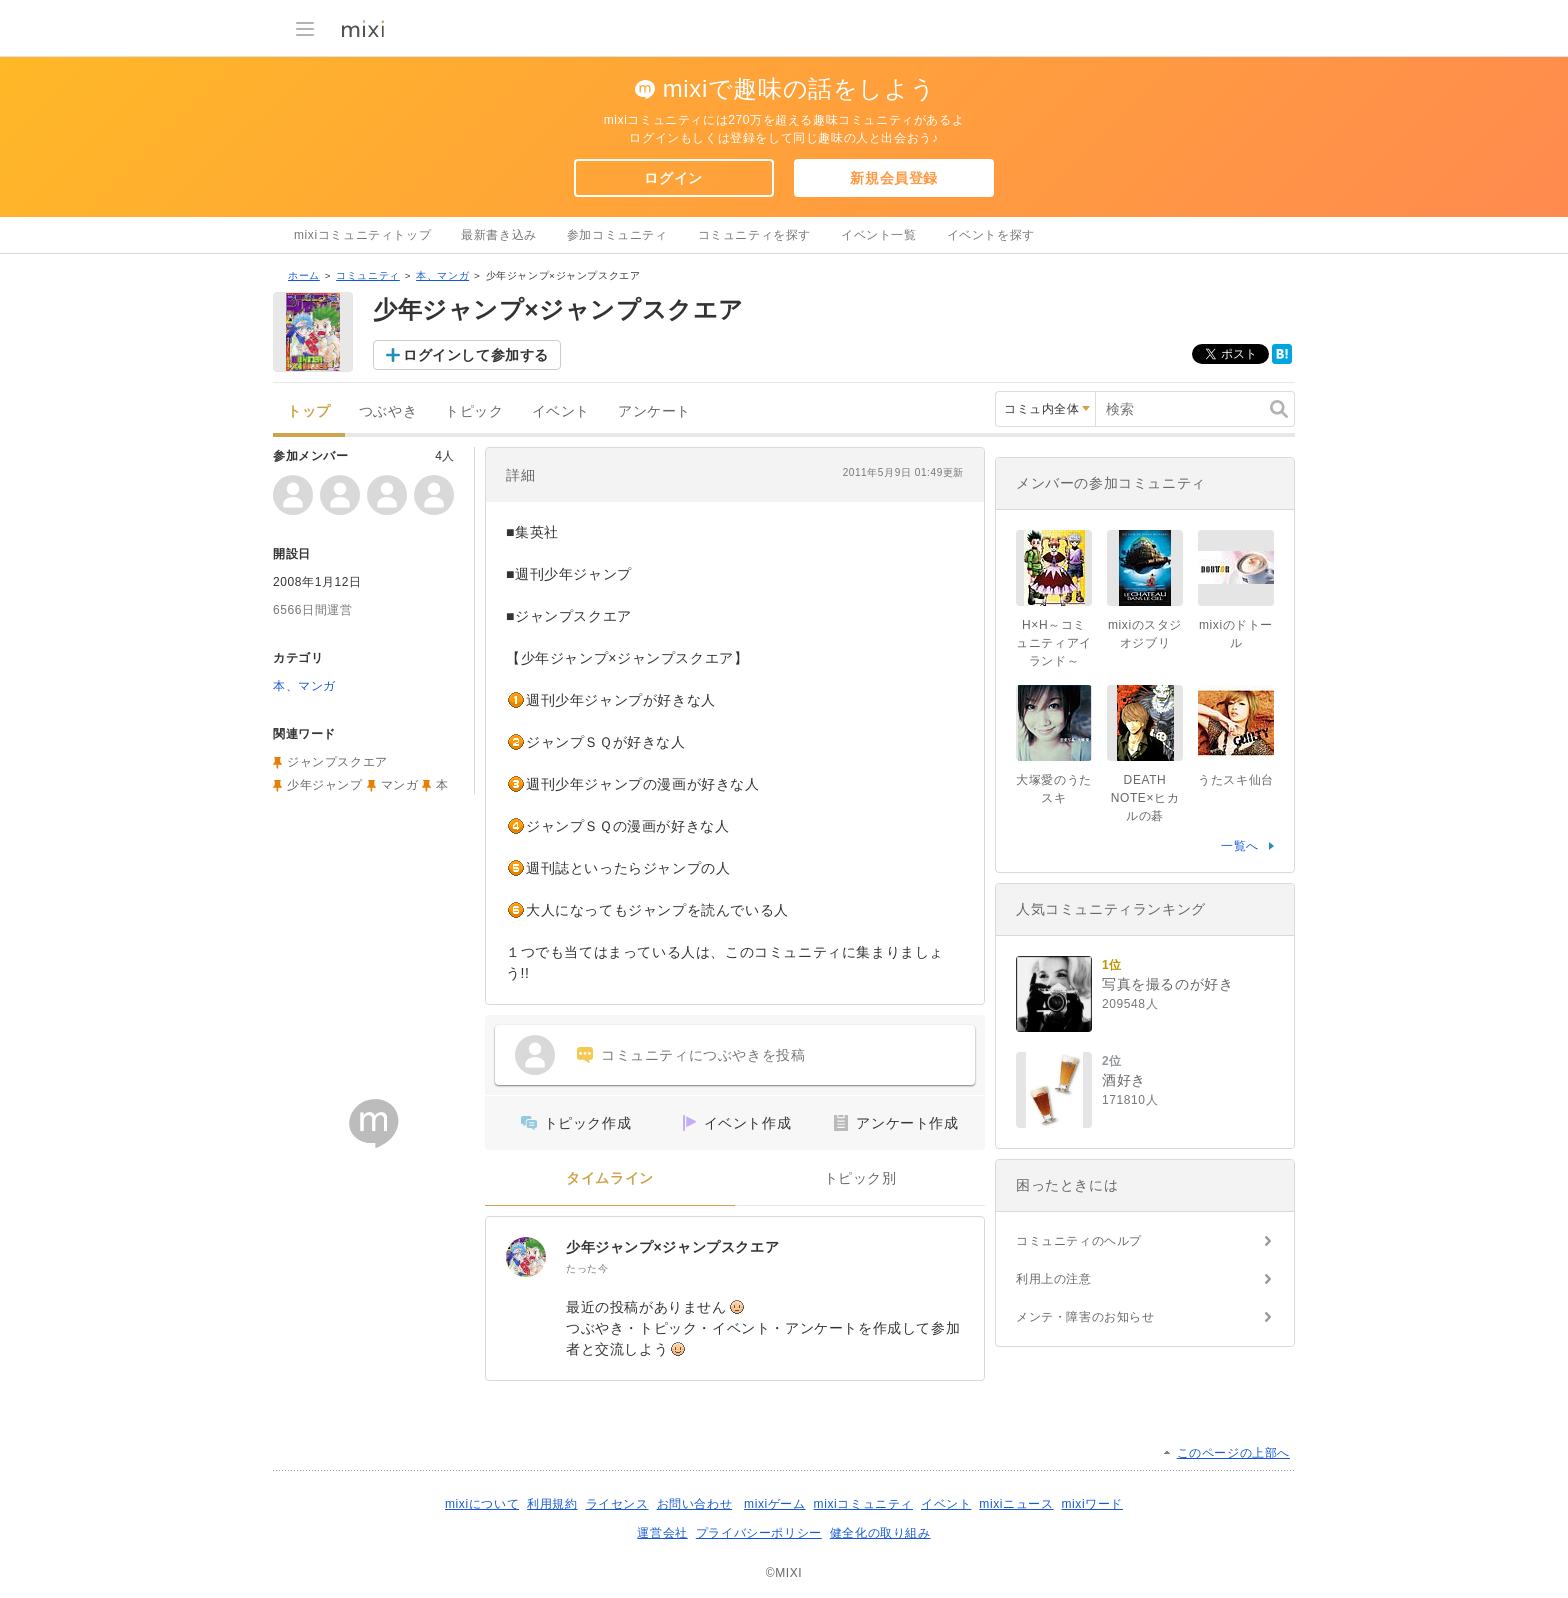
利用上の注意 (1054, 1279)
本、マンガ (442, 275)
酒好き (1124, 1080)
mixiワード (1092, 1504)
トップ (309, 411)
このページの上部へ (1233, 1453)
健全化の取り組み (880, 1533)
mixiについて (482, 1504)
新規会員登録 (894, 178)
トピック (474, 411)
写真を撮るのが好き (1167, 984)
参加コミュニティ (617, 235)
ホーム (304, 275)
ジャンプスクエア (337, 762)
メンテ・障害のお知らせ (1085, 1317)
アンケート (654, 411)
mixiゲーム (775, 1504)
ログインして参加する (476, 355)
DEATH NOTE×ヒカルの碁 (1145, 798)
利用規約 (552, 1504)
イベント (561, 411)
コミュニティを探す (754, 235)
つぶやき (388, 411)
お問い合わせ (695, 1504)
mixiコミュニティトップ (362, 235)
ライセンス (617, 1504)
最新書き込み (499, 235)
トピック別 (860, 1178)
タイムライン (610, 1178)
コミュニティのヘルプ (1079, 1241)
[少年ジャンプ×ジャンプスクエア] (526, 1257)
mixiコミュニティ (863, 1504)
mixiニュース (1016, 1504)
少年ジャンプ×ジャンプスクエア (672, 1247)
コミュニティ (368, 275)
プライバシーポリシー (759, 1533)
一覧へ (1240, 846)
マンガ (400, 785)
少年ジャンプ (325, 785)
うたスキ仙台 (1236, 780)
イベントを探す (991, 235)
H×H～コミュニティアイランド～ (1054, 643)
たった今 (587, 1268)
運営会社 (662, 1533)
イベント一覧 (879, 235)
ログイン (673, 178)
